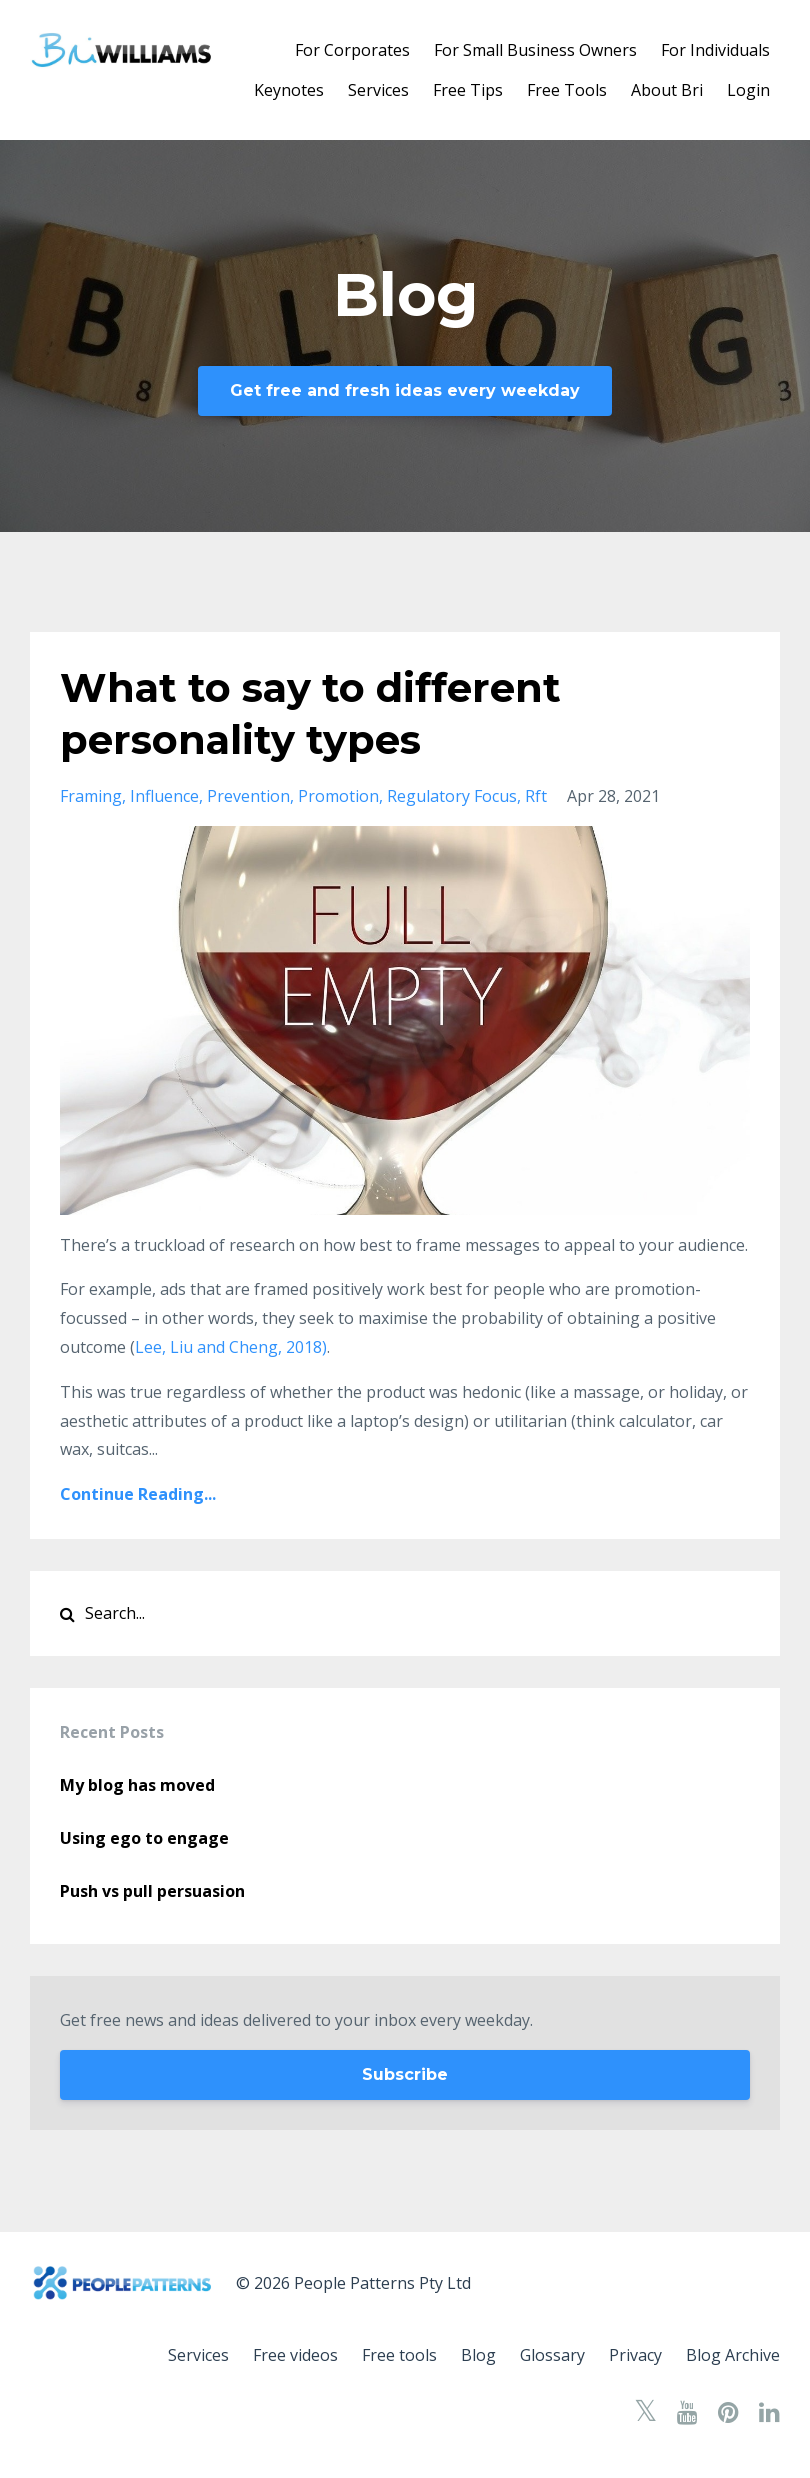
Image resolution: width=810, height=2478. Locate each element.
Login (748, 90)
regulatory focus (452, 796)
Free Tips (468, 90)
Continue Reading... (138, 1494)
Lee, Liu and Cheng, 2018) (231, 1347)
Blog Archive (733, 2355)
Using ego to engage (144, 1838)
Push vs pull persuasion (152, 1891)
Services (378, 90)
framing (91, 796)
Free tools (399, 2355)
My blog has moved (137, 1785)
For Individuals (715, 50)
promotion (338, 796)
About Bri (667, 90)
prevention (248, 796)
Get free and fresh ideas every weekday (405, 390)
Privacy (635, 2355)
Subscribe (405, 2074)
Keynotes (289, 90)
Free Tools (567, 90)
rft (536, 796)
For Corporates (352, 50)
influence (164, 796)
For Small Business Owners (535, 50)
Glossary (552, 2355)
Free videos (295, 2355)
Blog (478, 2355)
